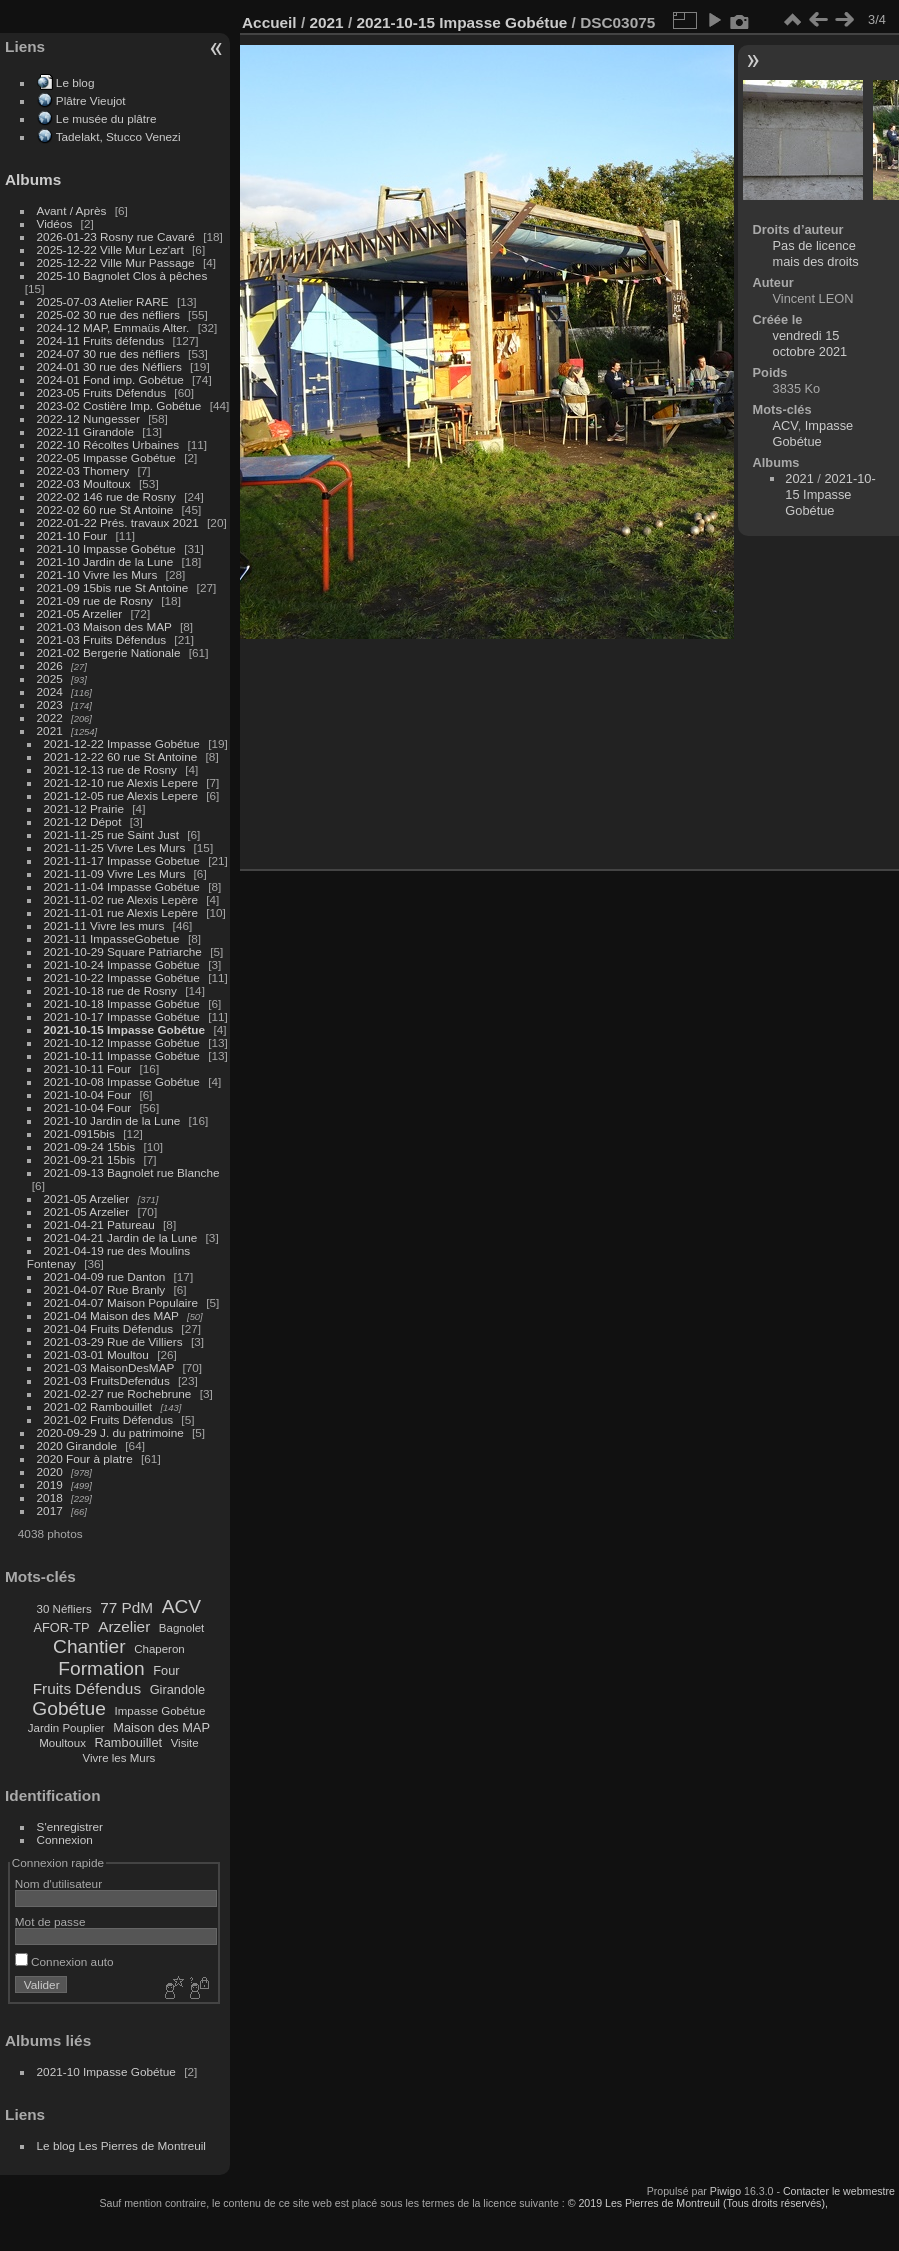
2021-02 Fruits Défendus (109, 1419)
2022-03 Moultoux (84, 483)
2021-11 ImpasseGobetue (112, 938)
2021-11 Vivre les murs (104, 925)
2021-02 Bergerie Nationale (109, 652)
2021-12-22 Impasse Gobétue (122, 743)
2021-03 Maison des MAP (104, 626)
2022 (50, 717)
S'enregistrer (70, 1826)
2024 (50, 691)
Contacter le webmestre (839, 2191)
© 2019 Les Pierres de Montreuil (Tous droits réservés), (698, 2203)
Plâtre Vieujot (91, 100)
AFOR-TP (61, 1627)
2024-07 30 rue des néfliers (108, 353)
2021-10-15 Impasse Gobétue (125, 1029)
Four (166, 1670)
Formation (101, 1668)
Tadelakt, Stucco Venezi (118, 136)
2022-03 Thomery (83, 470)
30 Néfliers (64, 1609)
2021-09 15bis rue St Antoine (113, 587)
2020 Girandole (77, 1445)
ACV (181, 1606)
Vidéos (55, 223)
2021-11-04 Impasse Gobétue (122, 886)
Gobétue (69, 1708)
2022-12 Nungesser (88, 418)
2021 (50, 730)
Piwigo (725, 2191)
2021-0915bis (79, 1133)
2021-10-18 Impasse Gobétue (122, 1003)
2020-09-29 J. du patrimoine (110, 1432)
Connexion (65, 1839)
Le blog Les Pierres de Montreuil (121, 2145)
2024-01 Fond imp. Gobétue (110, 379)
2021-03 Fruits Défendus (102, 639)
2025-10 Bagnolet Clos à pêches (122, 275)
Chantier (89, 1646)
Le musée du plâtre (106, 118)
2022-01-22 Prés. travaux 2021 (118, 522)
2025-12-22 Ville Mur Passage (116, 262)
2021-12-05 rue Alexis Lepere (121, 795)
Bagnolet (181, 1628)
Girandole (178, 1689)
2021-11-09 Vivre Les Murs (115, 873)
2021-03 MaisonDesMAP (109, 1367)
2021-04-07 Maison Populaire (121, 1302)
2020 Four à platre (85, 1458)
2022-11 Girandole (85, 431)
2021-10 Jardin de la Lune (105, 561)
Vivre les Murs (119, 1758)
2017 (50, 1510)
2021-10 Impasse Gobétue (106, 548)
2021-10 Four (72, 535)
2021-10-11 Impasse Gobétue (122, 1055)
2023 (50, 704)
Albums (33, 179)
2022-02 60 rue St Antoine (105, 509)
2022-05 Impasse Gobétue (106, 457)
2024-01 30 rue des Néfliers (111, 366)
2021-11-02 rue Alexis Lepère (121, 899)
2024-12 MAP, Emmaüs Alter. (113, 327)
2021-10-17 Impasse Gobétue (122, 1016)
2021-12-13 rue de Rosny (110, 769)
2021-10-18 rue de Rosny (110, 990)
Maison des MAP (161, 1727)
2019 (50, 1484)
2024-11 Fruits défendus (101, 340)
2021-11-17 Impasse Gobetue (122, 860)
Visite (185, 1743)
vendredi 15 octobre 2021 (810, 343)
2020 (50, 1471)
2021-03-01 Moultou (96, 1354)
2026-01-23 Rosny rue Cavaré (116, 236)
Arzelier (124, 1626)
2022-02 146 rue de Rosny (106, 496)
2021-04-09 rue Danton (105, 1276)
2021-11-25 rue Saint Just (111, 834)
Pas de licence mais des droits (816, 253)
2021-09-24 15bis (90, 1146)
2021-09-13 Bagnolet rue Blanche (132, 1172)
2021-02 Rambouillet (98, 1406)
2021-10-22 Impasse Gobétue (122, 977)
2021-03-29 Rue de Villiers (113, 1341)
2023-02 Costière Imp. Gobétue (119, 405)
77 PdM (126, 1607)
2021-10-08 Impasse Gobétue (122, 1081)
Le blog (75, 82)
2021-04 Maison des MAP (111, 1315)
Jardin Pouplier (66, 1728)
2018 (50, 1497)
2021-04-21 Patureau (99, 1224)
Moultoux (62, 1743)
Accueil (269, 22)
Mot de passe (50, 1921)
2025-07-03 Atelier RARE (103, 301)
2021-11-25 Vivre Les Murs (115, 847)
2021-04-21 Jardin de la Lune (121, 1237)
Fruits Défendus (87, 1688)
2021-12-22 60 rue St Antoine (121, 756)
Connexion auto (64, 1961)
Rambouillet (129, 1742)
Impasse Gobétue (160, 1711)
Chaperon (159, 1649)
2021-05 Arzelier (80, 613)
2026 (50, 665)
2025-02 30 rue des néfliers (108, 314)
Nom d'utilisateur (58, 1883)
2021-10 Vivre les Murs (97, 574)
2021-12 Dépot (83, 821)
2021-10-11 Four (88, 1068)
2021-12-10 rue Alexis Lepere (121, 782)
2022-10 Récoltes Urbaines (108, 444)
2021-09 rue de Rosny (95, 600)
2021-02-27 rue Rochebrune (118, 1393)
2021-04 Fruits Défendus (109, 1328)
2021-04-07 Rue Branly (105, 1289)
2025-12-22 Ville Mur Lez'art (110, 249)
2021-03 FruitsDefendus (107, 1380)
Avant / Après (72, 210)
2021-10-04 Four (88, 1094)
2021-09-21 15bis (90, 1159)
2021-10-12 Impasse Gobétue (122, 1042)
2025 (50, 678)
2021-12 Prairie (84, 808)
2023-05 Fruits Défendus (102, 392)
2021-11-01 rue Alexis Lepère (121, 912)
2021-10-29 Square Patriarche (123, 951)
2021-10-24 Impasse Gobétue (122, 964)
